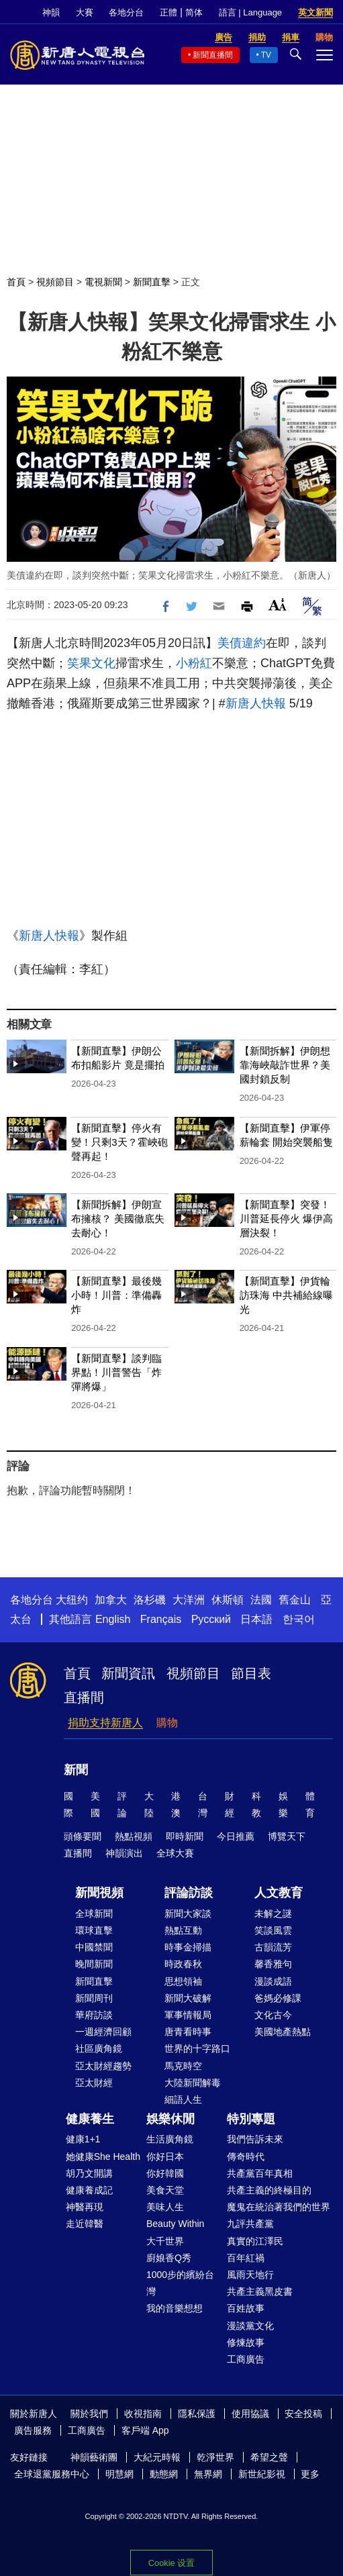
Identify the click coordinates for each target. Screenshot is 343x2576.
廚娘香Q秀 (168, 2257)
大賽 (84, 12)
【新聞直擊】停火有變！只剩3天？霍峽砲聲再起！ (119, 1142)
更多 (310, 2474)
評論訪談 (188, 1892)
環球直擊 (94, 1930)
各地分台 (126, 12)
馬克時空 (183, 2066)
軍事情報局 (187, 2015)
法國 (261, 1599)
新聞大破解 (187, 1998)
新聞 (76, 1770)
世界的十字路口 (197, 2048)
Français (160, 1619)
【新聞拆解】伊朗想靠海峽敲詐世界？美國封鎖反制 (285, 1065)
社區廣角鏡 (98, 2048)
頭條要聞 (82, 1836)
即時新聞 (184, 1836)
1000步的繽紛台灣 (180, 2283)
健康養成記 (89, 2190)
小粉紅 (194, 663)
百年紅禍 (245, 2257)
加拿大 (111, 1599)
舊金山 (295, 1599)
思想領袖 (183, 1981)
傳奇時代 (245, 2156)
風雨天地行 (250, 2274)
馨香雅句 (273, 1964)
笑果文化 (91, 663)
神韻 (51, 12)
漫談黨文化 (250, 2325)
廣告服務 (33, 2430)
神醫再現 (84, 2206)
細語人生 (183, 2099)
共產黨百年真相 (260, 2173)
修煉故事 (245, 2342)
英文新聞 (315, 12)
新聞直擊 (151, 282)
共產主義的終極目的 (269, 2190)
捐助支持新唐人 (105, 1722)
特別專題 (251, 2119)
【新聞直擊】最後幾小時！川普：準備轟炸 (116, 1295)
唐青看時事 (187, 2031)
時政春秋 (183, 1964)
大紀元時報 (157, 2457)
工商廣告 (245, 2359)
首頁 (16, 282)
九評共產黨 (250, 2223)
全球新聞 (94, 1913)
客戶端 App (145, 2430)
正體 (168, 12)
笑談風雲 (273, 1930)
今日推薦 (235, 1836)
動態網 (164, 2474)
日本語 (256, 1619)
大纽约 (72, 1599)
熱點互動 (183, 1930)
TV (266, 55)
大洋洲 (189, 1599)
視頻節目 (55, 282)
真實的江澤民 (255, 2241)
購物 (167, 1722)
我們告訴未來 (255, 2139)
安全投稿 (303, 2413)
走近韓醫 (84, 2223)
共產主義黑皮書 (260, 2291)
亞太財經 (94, 2082)
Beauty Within (175, 2223)
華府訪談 (94, 2015)
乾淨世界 (215, 2457)
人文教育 (278, 1892)
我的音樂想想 (174, 2308)
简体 (194, 12)
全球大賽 (175, 1853)
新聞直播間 (213, 55)
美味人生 (165, 2206)
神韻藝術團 (93, 2457)
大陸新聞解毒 (192, 2082)
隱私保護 (196, 2413)
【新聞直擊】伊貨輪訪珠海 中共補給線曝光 (286, 1295)
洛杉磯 (150, 1599)
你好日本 (165, 2156)
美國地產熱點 (282, 2031)
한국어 (299, 1619)
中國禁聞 (94, 1947)
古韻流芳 (273, 1947)
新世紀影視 (261, 2474)
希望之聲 (269, 2457)
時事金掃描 (187, 1947)
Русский (211, 1619)
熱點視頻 (133, 1836)
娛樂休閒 (170, 2119)
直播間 (84, 1697)
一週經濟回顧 (103, 2031)
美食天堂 (165, 2190)
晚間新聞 (94, 1964)
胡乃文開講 (89, 2173)
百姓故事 (245, 2308)
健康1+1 (83, 2139)
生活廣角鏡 (169, 2139)
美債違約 (241, 643)
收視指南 (143, 2413)
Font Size (277, 604)
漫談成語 (273, 1981)
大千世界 (165, 2241)
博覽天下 (286, 1836)
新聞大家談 (187, 1913)
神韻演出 (124, 1853)
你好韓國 (165, 2173)
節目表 (251, 1673)
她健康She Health (103, 2156)
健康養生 (90, 2119)
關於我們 (89, 2413)
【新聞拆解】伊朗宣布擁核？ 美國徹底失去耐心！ (117, 1218)
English (112, 1619)
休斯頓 (227, 1599)
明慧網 (119, 2474)
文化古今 (273, 2015)
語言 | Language (250, 12)
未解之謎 (273, 1913)
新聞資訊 (128, 1673)
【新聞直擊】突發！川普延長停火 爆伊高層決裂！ (286, 1218)
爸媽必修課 (277, 1998)
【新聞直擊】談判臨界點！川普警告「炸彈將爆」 (116, 1372)
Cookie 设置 (171, 2563)
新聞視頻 (99, 1892)
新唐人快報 (256, 703)
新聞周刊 (94, 1998)
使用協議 (250, 2413)
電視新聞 (103, 282)
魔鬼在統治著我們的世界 (278, 2206)
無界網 (208, 2474)
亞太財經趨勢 (103, 2066)
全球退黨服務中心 (51, 2474)
